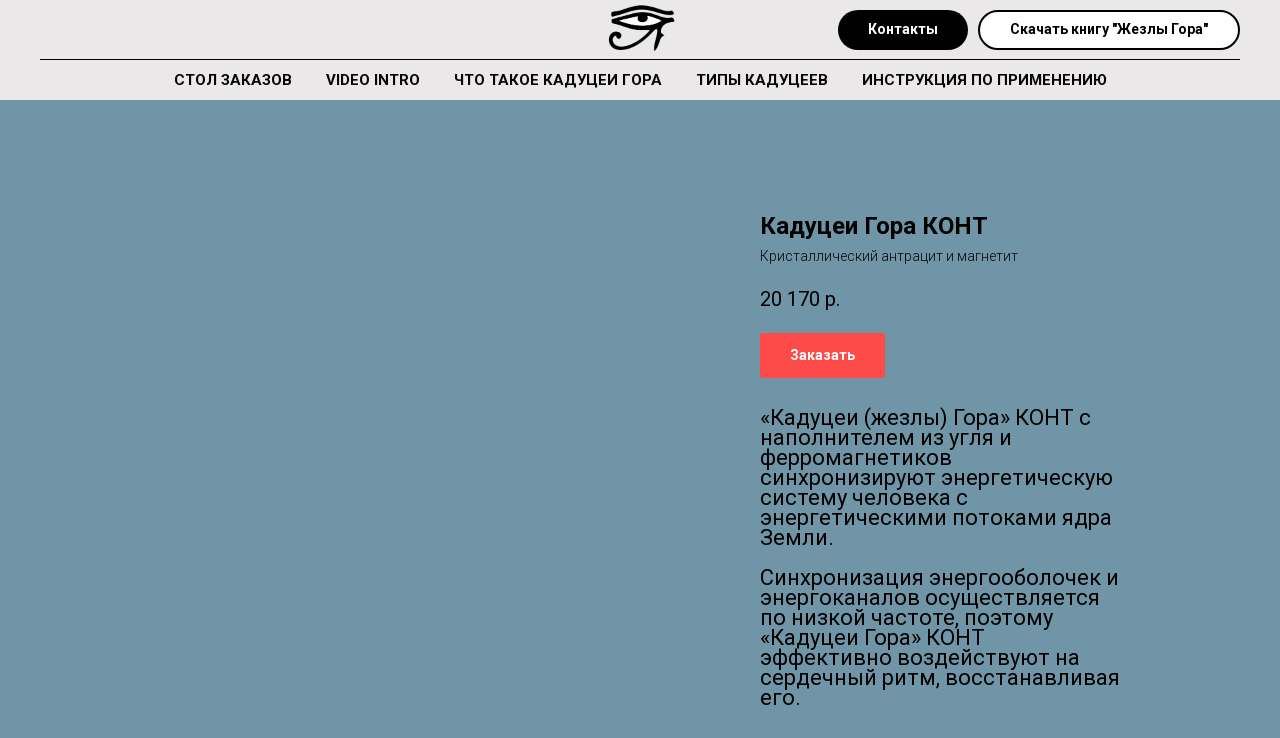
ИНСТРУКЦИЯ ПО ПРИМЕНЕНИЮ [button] (984, 80)
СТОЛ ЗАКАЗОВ (233, 80)
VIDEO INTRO (373, 80)
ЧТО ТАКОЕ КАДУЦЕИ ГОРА (558, 80)
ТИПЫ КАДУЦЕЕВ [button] (762, 80)
